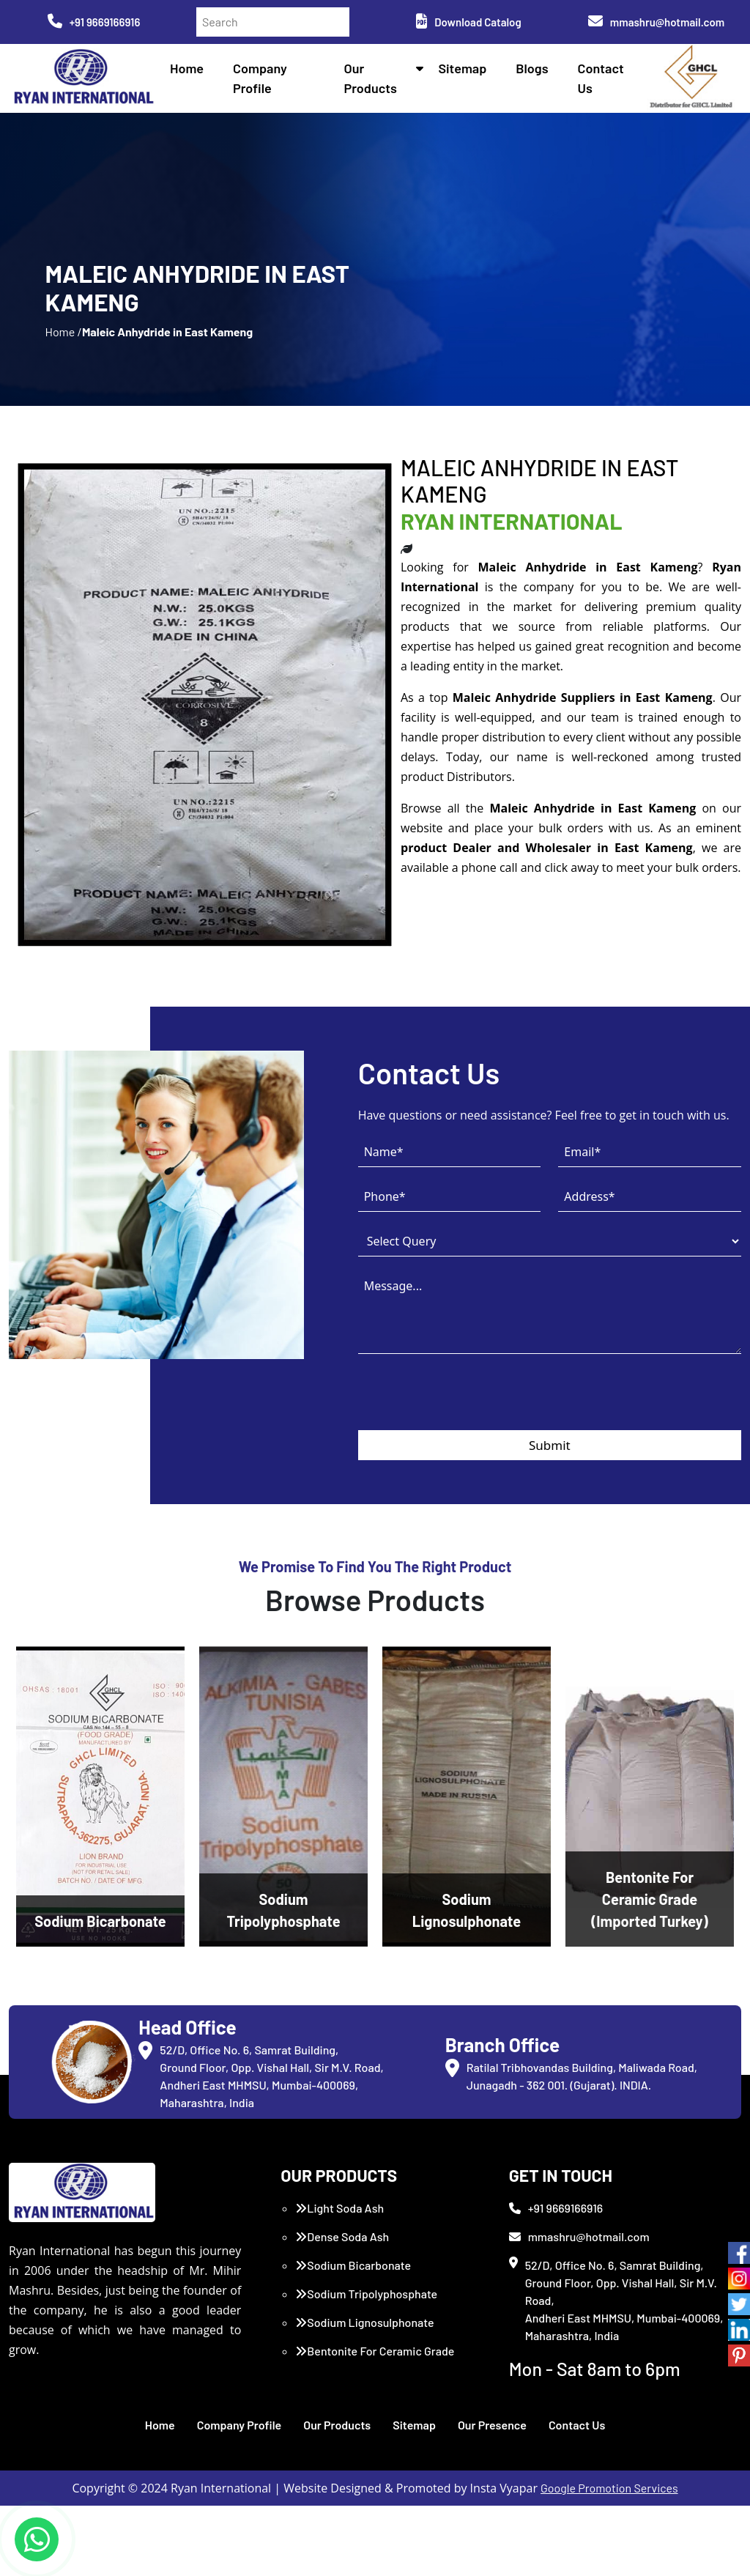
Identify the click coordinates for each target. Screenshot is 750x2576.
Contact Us (577, 2425)
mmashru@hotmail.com (656, 22)
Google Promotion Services (609, 2488)
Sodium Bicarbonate (353, 2265)
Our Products (337, 2425)
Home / (63, 331)
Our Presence (492, 2425)
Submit (550, 1445)
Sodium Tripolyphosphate (366, 2294)
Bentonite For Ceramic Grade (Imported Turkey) (374, 2359)
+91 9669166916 (94, 22)
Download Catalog (468, 22)
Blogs (532, 68)
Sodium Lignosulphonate (364, 2322)
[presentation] (469, 1401)
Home (187, 68)
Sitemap (462, 68)
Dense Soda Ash (342, 2236)
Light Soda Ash (339, 2208)
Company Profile (239, 2425)
